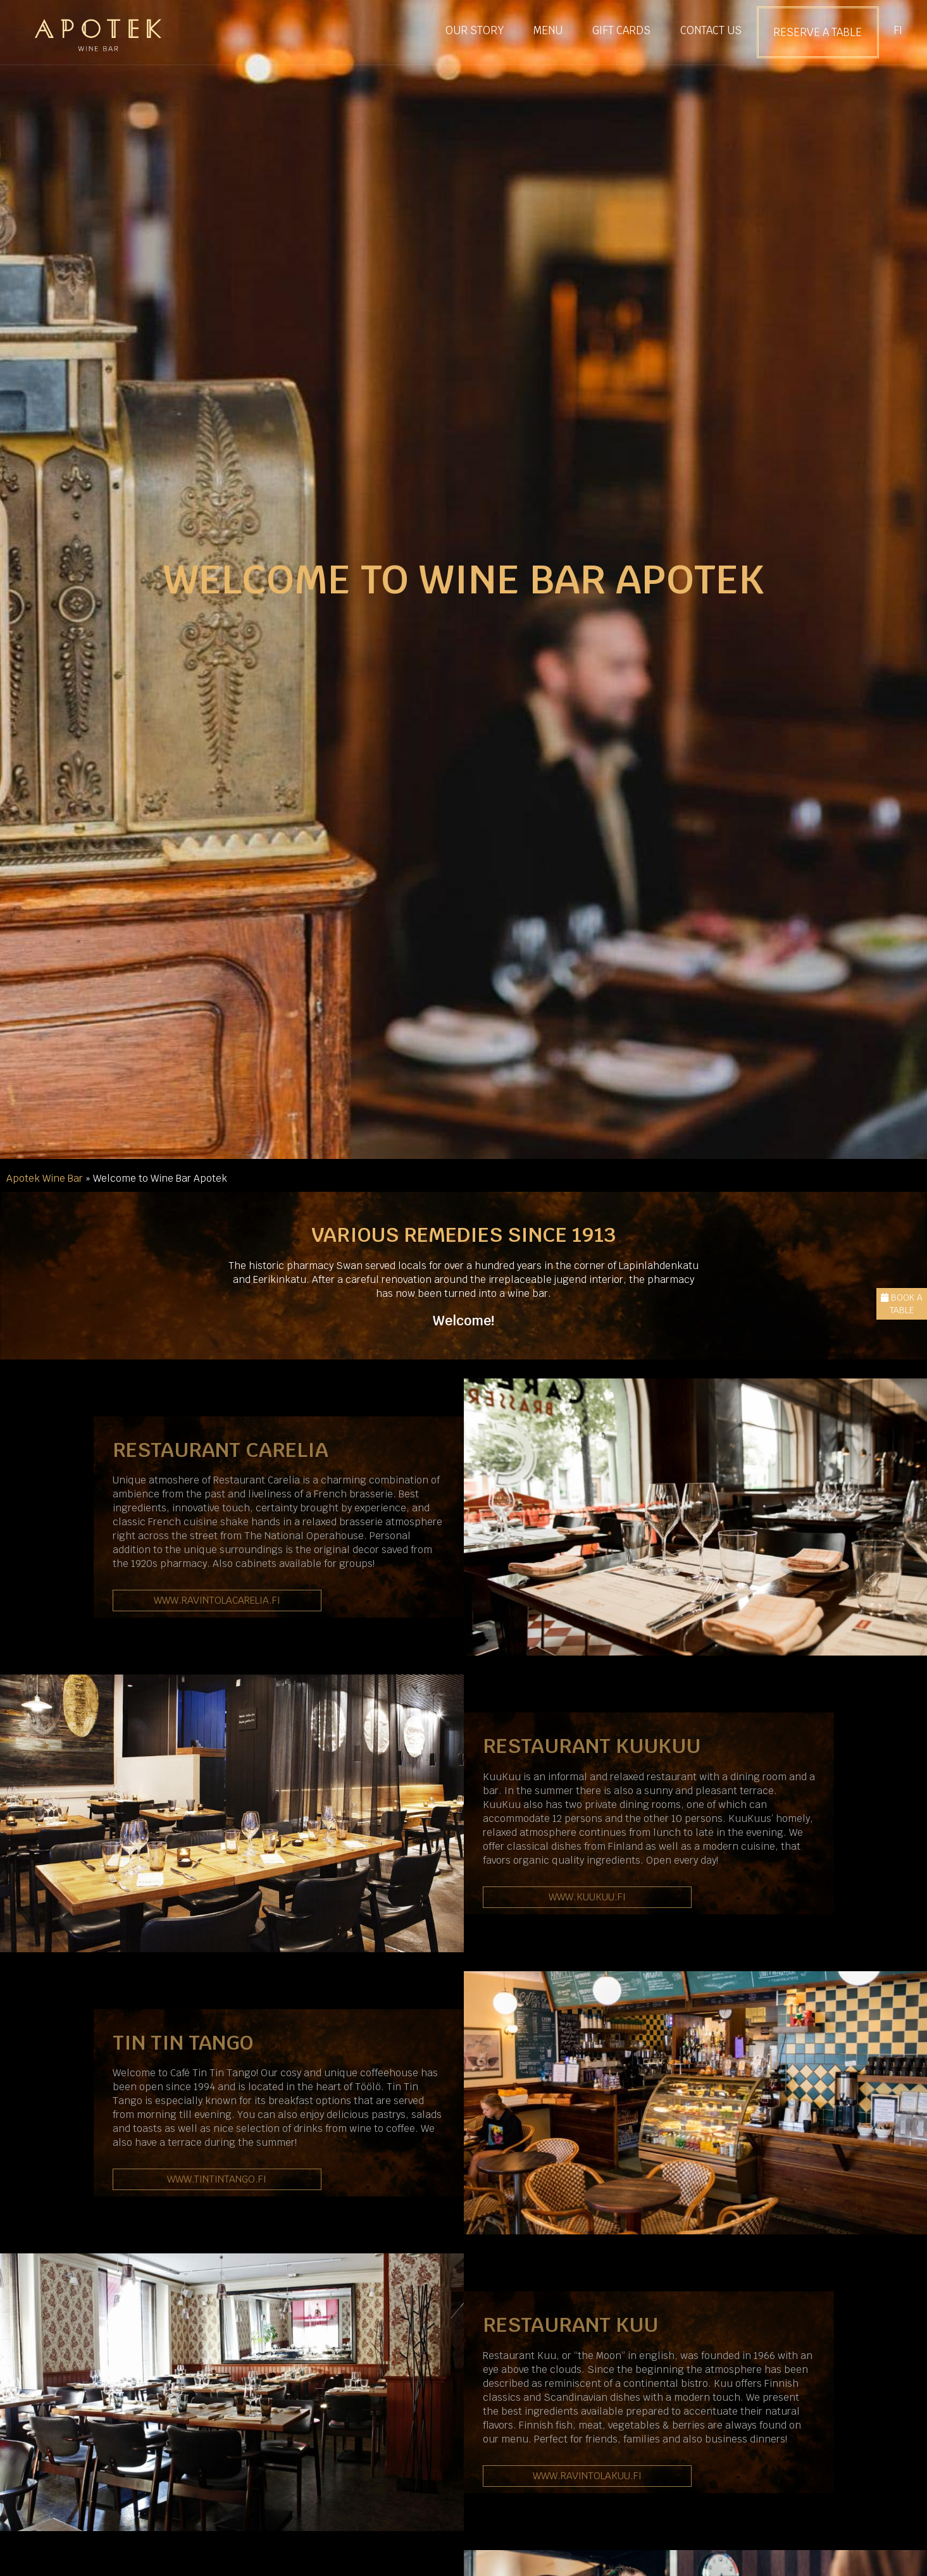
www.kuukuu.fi (587, 1897)
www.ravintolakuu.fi (587, 2475)
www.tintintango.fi (216, 2179)
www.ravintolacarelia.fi (217, 1600)
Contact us (711, 30)
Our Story (474, 30)
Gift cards (621, 30)
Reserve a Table (817, 32)
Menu (548, 30)
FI (897, 30)
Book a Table (902, 1304)
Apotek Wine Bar (44, 1178)
